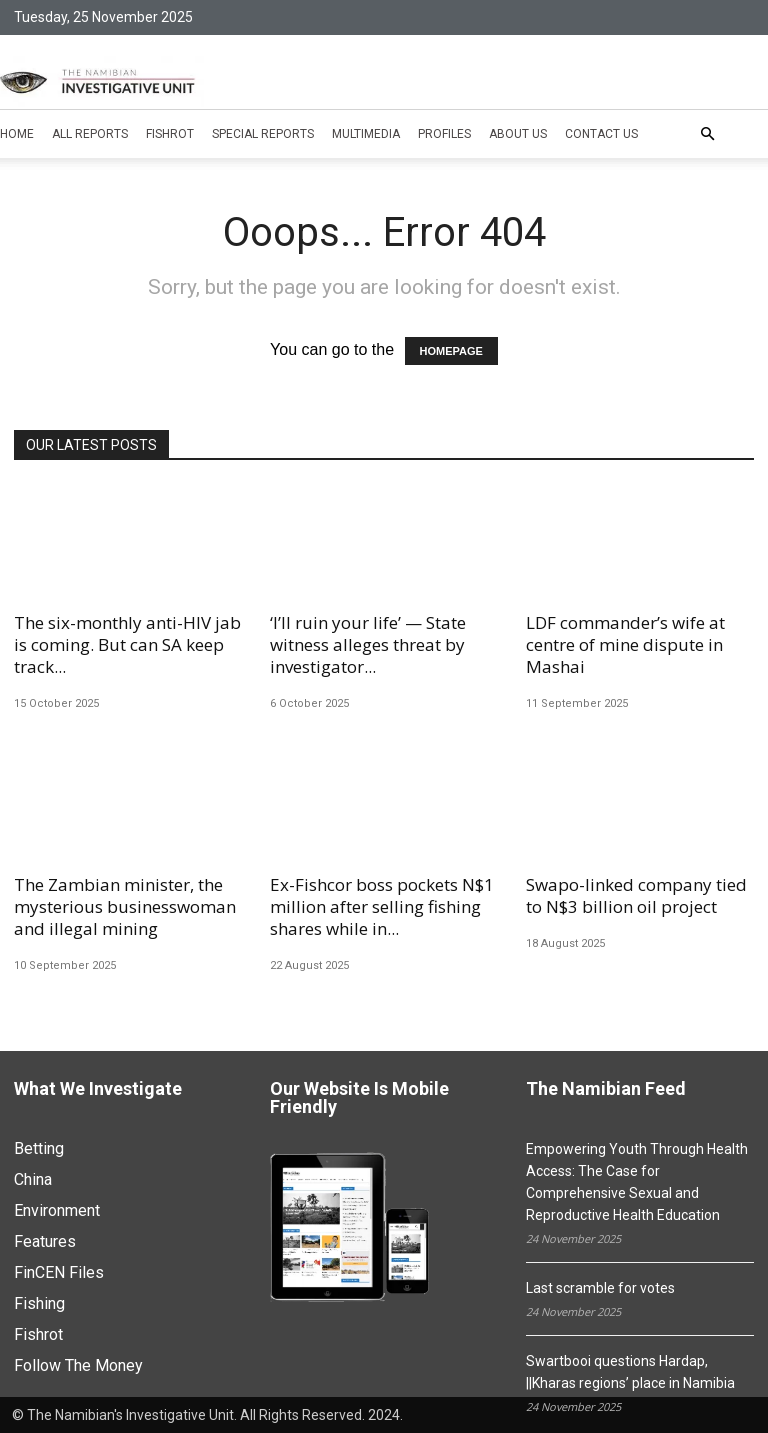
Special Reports (263, 134)
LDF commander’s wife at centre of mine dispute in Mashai (625, 644)
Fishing (39, 1303)
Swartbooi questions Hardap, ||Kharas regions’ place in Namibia (630, 1372)
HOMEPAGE (451, 351)
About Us (518, 134)
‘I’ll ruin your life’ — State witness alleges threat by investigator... (368, 644)
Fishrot (170, 134)
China (33, 1179)
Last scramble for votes (600, 1288)
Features (45, 1241)
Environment (57, 1210)
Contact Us (601, 134)
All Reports (90, 134)
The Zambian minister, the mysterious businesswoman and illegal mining (125, 906)
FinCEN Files (59, 1272)
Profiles (444, 134)
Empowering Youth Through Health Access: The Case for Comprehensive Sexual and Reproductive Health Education (637, 1182)
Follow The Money (78, 1365)
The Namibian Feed (606, 1089)
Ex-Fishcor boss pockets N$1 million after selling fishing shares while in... (382, 906)
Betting (39, 1148)
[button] (707, 134)
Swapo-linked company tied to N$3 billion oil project (636, 895)
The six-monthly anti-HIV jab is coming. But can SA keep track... (127, 644)
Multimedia (366, 134)
